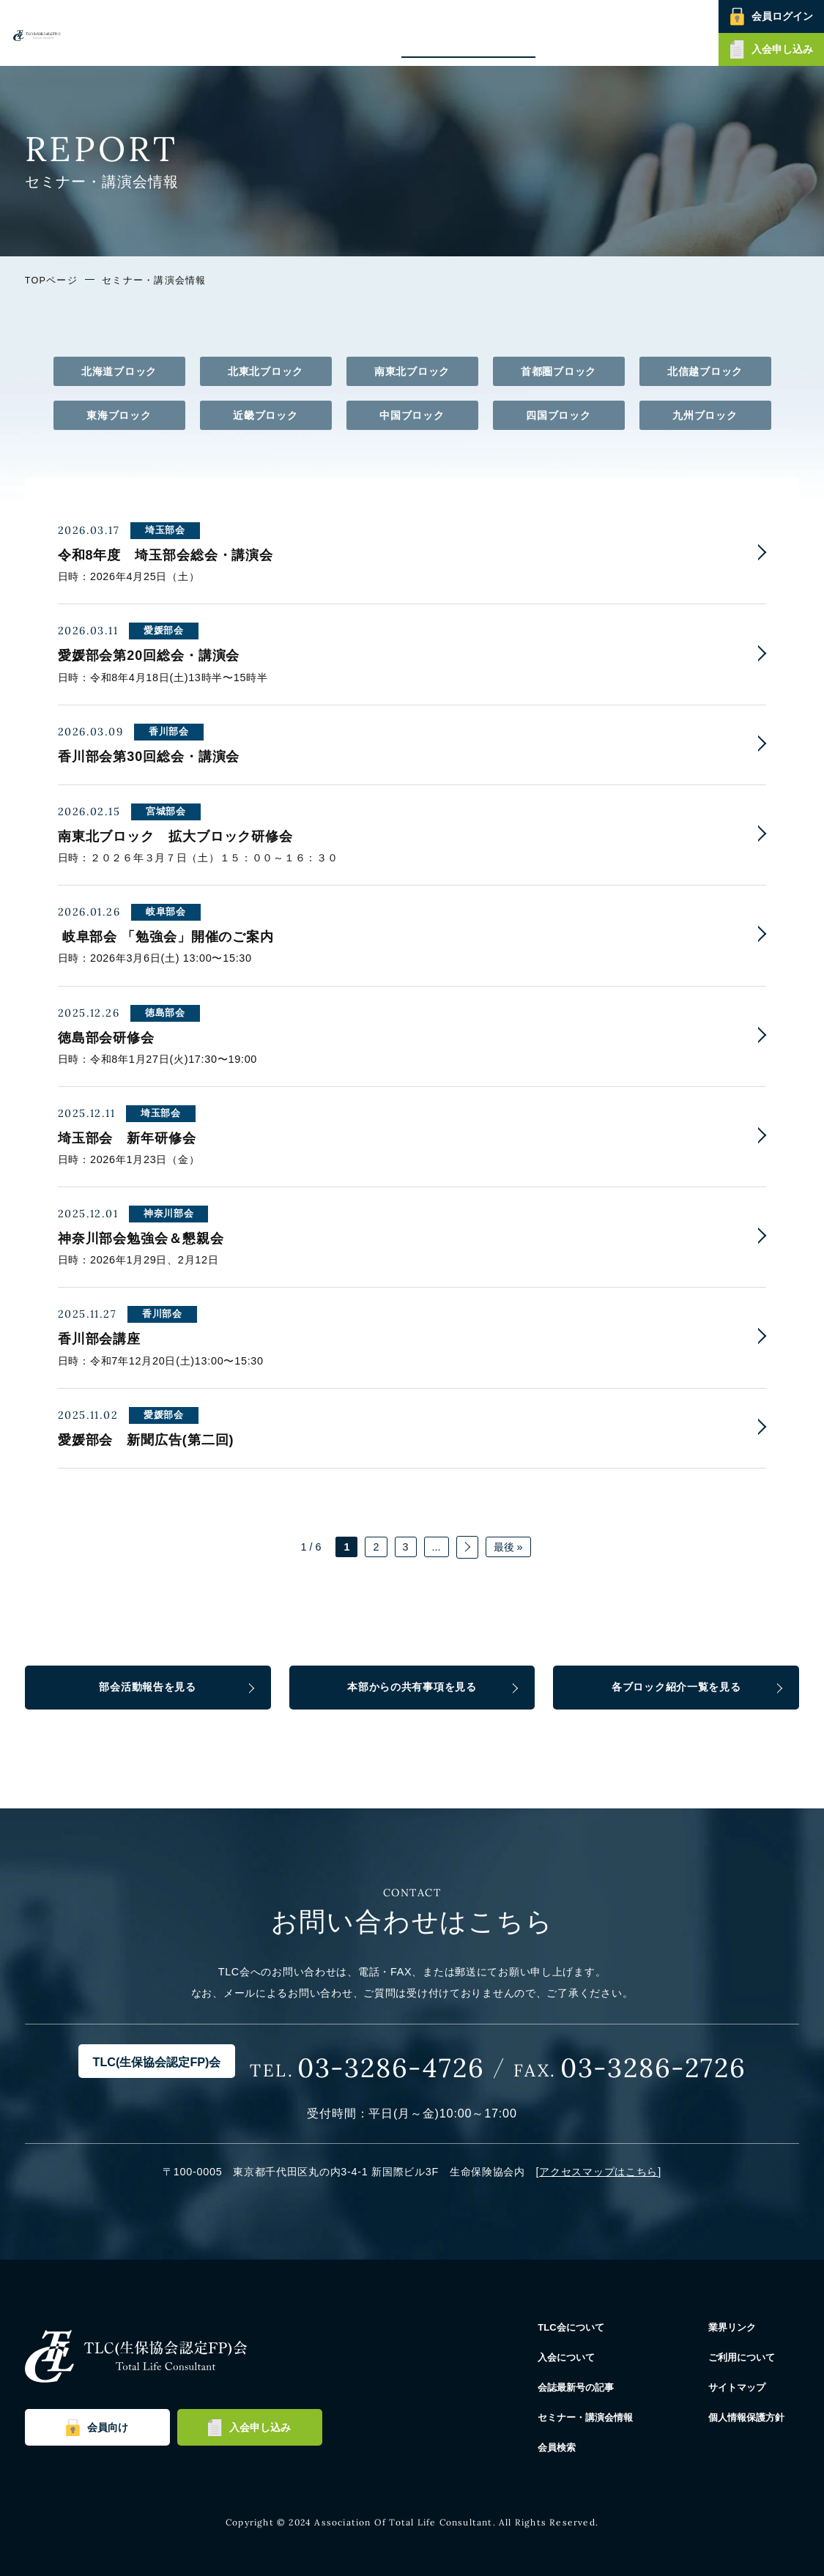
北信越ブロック (705, 371)
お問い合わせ (681, 32)
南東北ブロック (412, 371)
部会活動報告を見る (147, 1687)
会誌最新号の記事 (446, 32)
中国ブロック (411, 415)
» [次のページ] (467, 1547)
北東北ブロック (265, 371)
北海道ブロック (119, 371)
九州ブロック (704, 415)
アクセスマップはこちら (598, 2172)
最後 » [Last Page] (508, 1547)
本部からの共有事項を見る (412, 1687)
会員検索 (623, 32)
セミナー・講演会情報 (545, 32)
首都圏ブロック (558, 371)
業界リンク (740, 2327)
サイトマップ (745, 2387)
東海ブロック (118, 415)
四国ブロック (558, 415)
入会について (367, 32)
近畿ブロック (265, 415)
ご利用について (750, 2357)
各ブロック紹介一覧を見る (676, 1687)
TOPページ (51, 280)
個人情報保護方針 (756, 2417)
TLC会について (295, 32)
